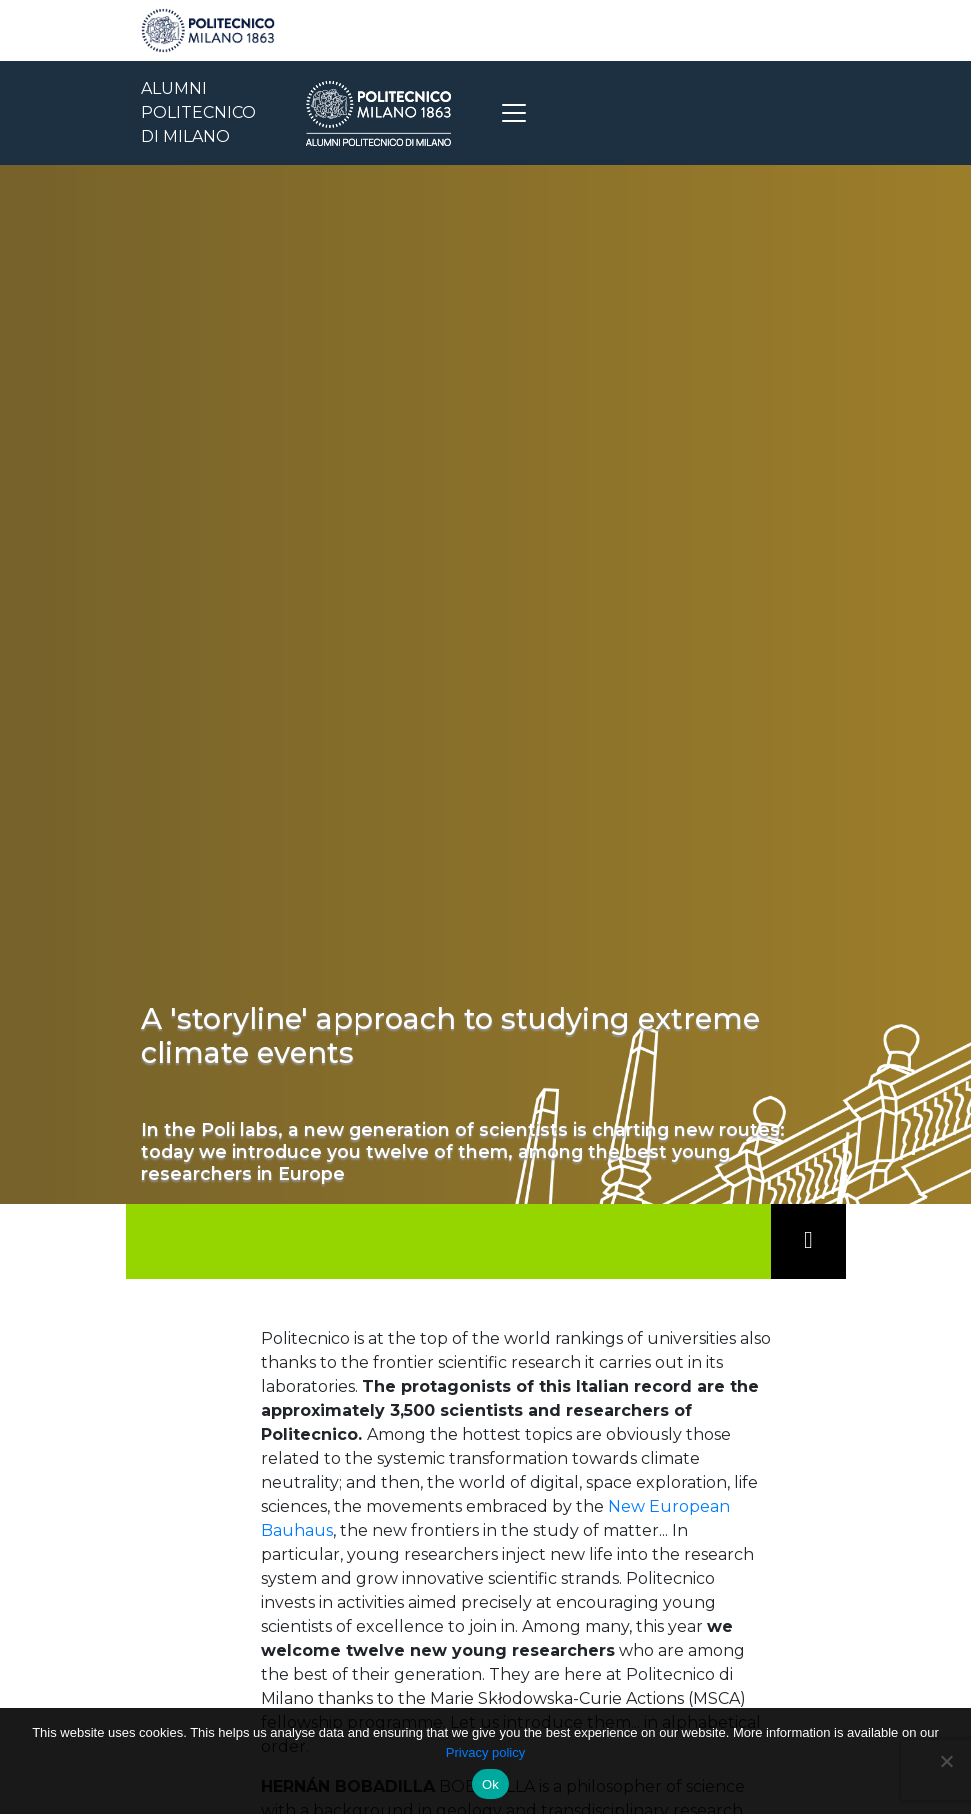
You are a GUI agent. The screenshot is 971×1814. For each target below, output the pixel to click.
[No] (946, 1761)
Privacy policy (485, 1752)
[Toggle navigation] (514, 113)
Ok (490, 1784)
